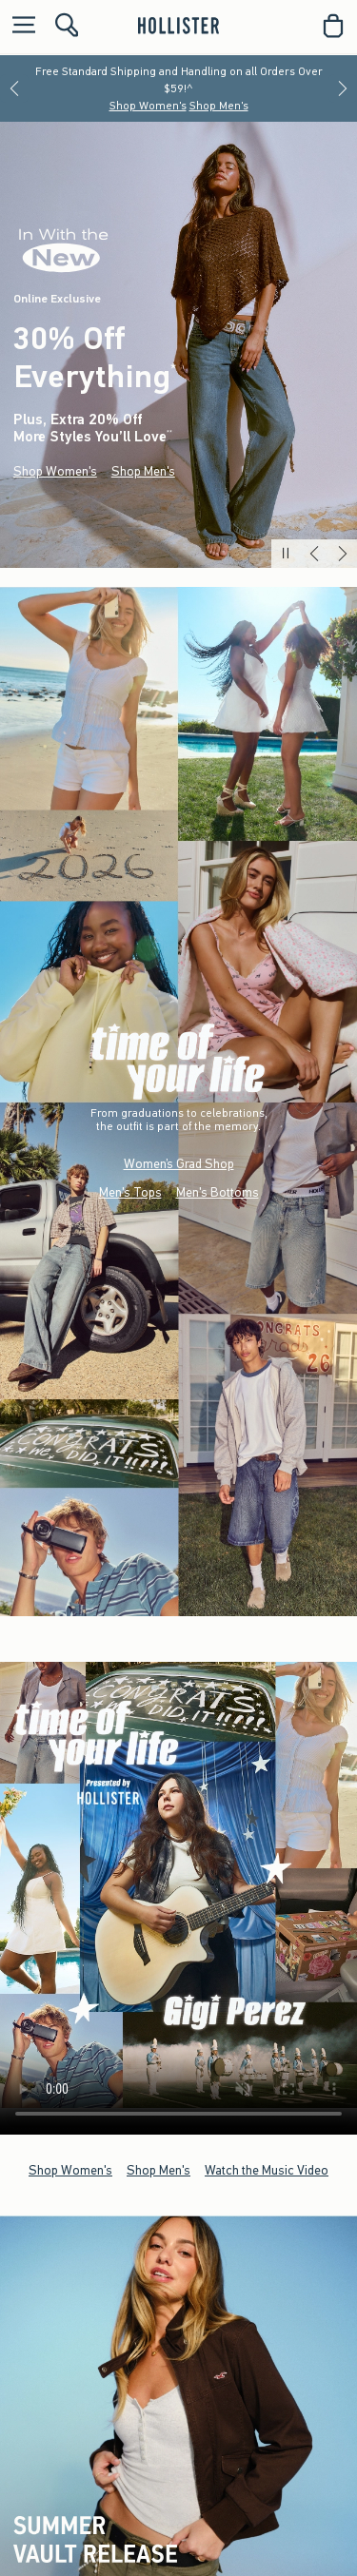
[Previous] (14, 88)
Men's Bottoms (217, 1192)
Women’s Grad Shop (179, 1164)
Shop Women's (148, 105)
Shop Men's (218, 105)
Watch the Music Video (266, 2169)
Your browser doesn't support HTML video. (178, 1885)
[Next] (342, 88)
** (169, 434)
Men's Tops (130, 1192)
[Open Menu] (19, 26)
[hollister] (178, 25)
